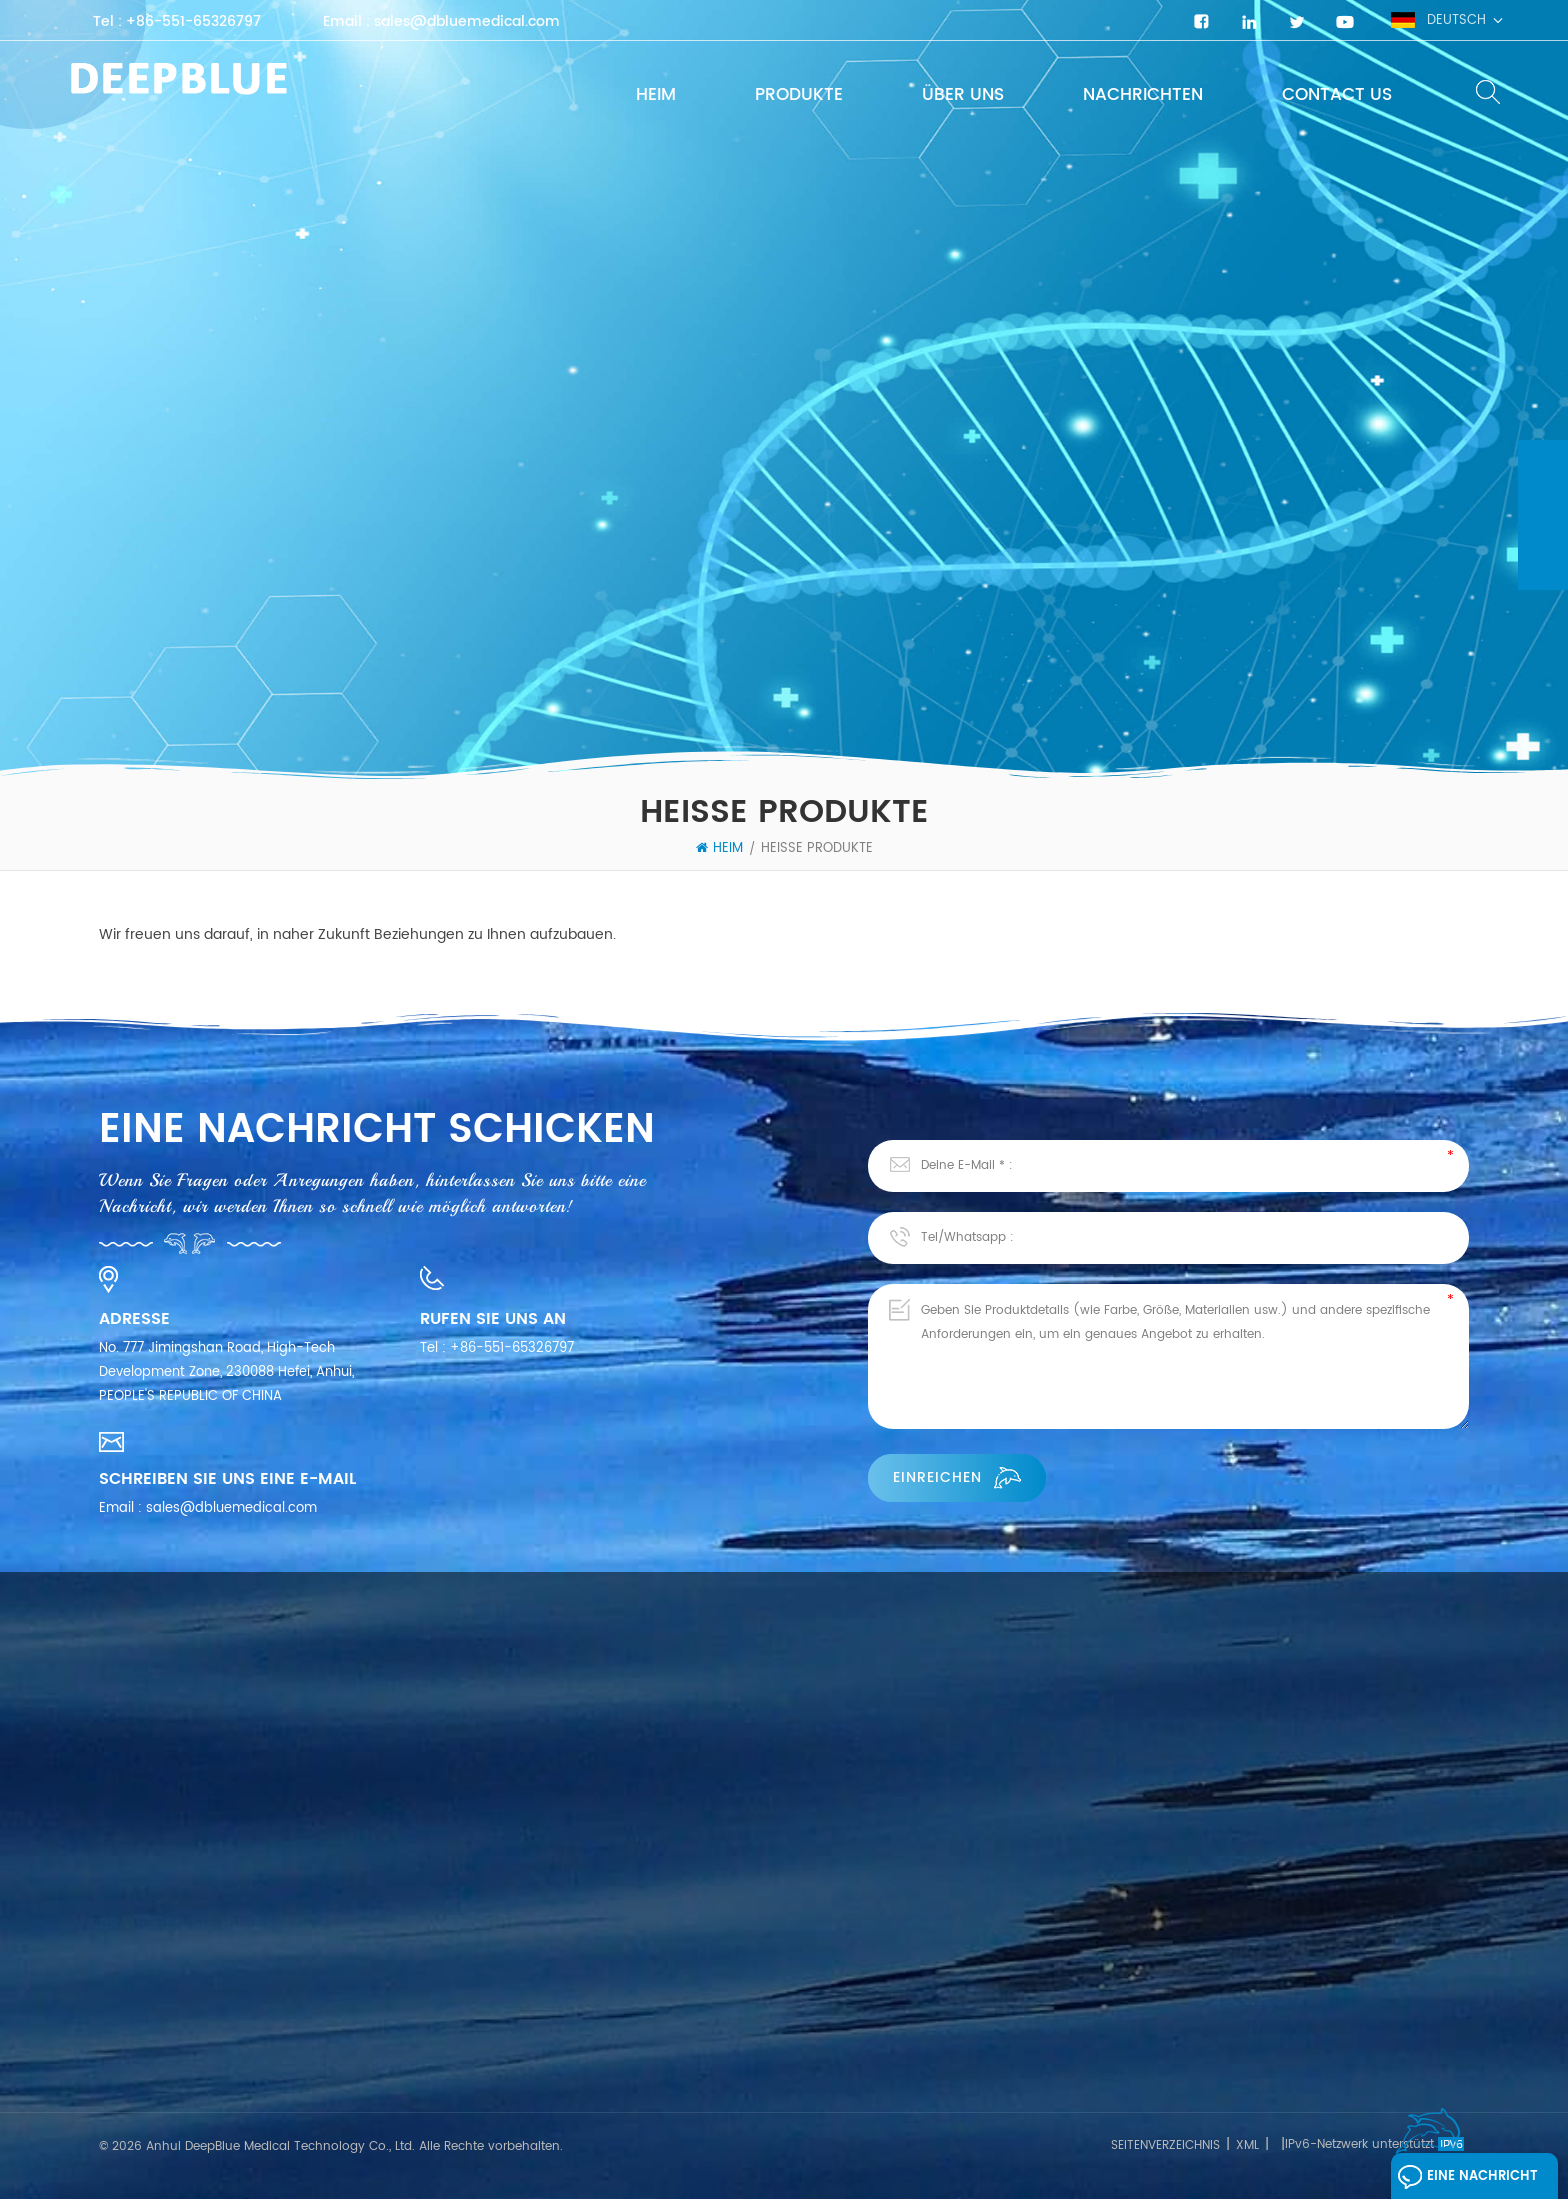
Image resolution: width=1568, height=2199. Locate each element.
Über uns (963, 95)
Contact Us (1337, 95)
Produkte (799, 95)
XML (1247, 2145)
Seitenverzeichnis (1165, 2145)
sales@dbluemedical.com (467, 22)
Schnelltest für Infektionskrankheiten (489, 2040)
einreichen (957, 1477)
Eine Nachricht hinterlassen (1467, 2181)
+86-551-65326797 (193, 22)
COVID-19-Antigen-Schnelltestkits (826, 2058)
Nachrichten (1143, 95)
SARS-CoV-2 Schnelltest (452, 2076)
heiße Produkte (817, 849)
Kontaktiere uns (150, 2071)
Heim (656, 95)
